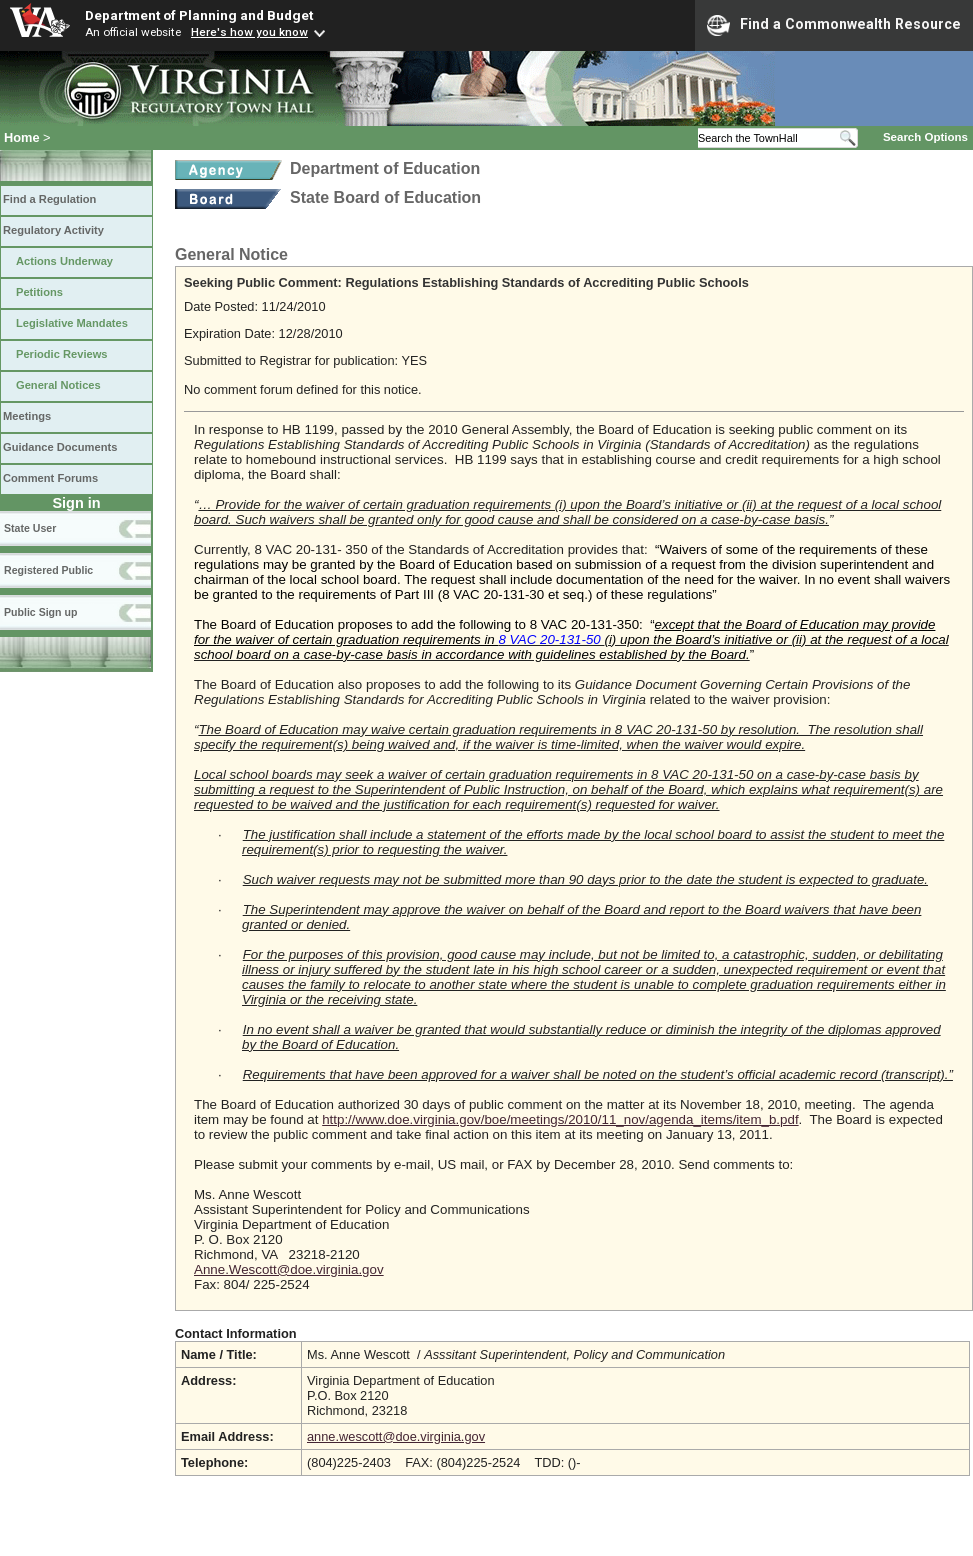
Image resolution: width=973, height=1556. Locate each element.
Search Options (925, 137)
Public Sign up (40, 612)
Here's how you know (249, 32)
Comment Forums (50, 478)
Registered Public (48, 570)
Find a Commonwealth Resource (834, 25)
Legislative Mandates (72, 323)
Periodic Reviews (62, 354)
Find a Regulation (49, 199)
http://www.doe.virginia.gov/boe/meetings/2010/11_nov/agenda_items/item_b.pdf (560, 1119)
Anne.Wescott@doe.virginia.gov (289, 1269)
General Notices (58, 385)
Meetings (27, 416)
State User (30, 528)
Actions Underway (64, 261)
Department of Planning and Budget (199, 15)
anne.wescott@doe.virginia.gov (396, 1436)
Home (22, 137)
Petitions (39, 292)
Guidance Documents (60, 447)
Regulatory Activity (53, 230)
